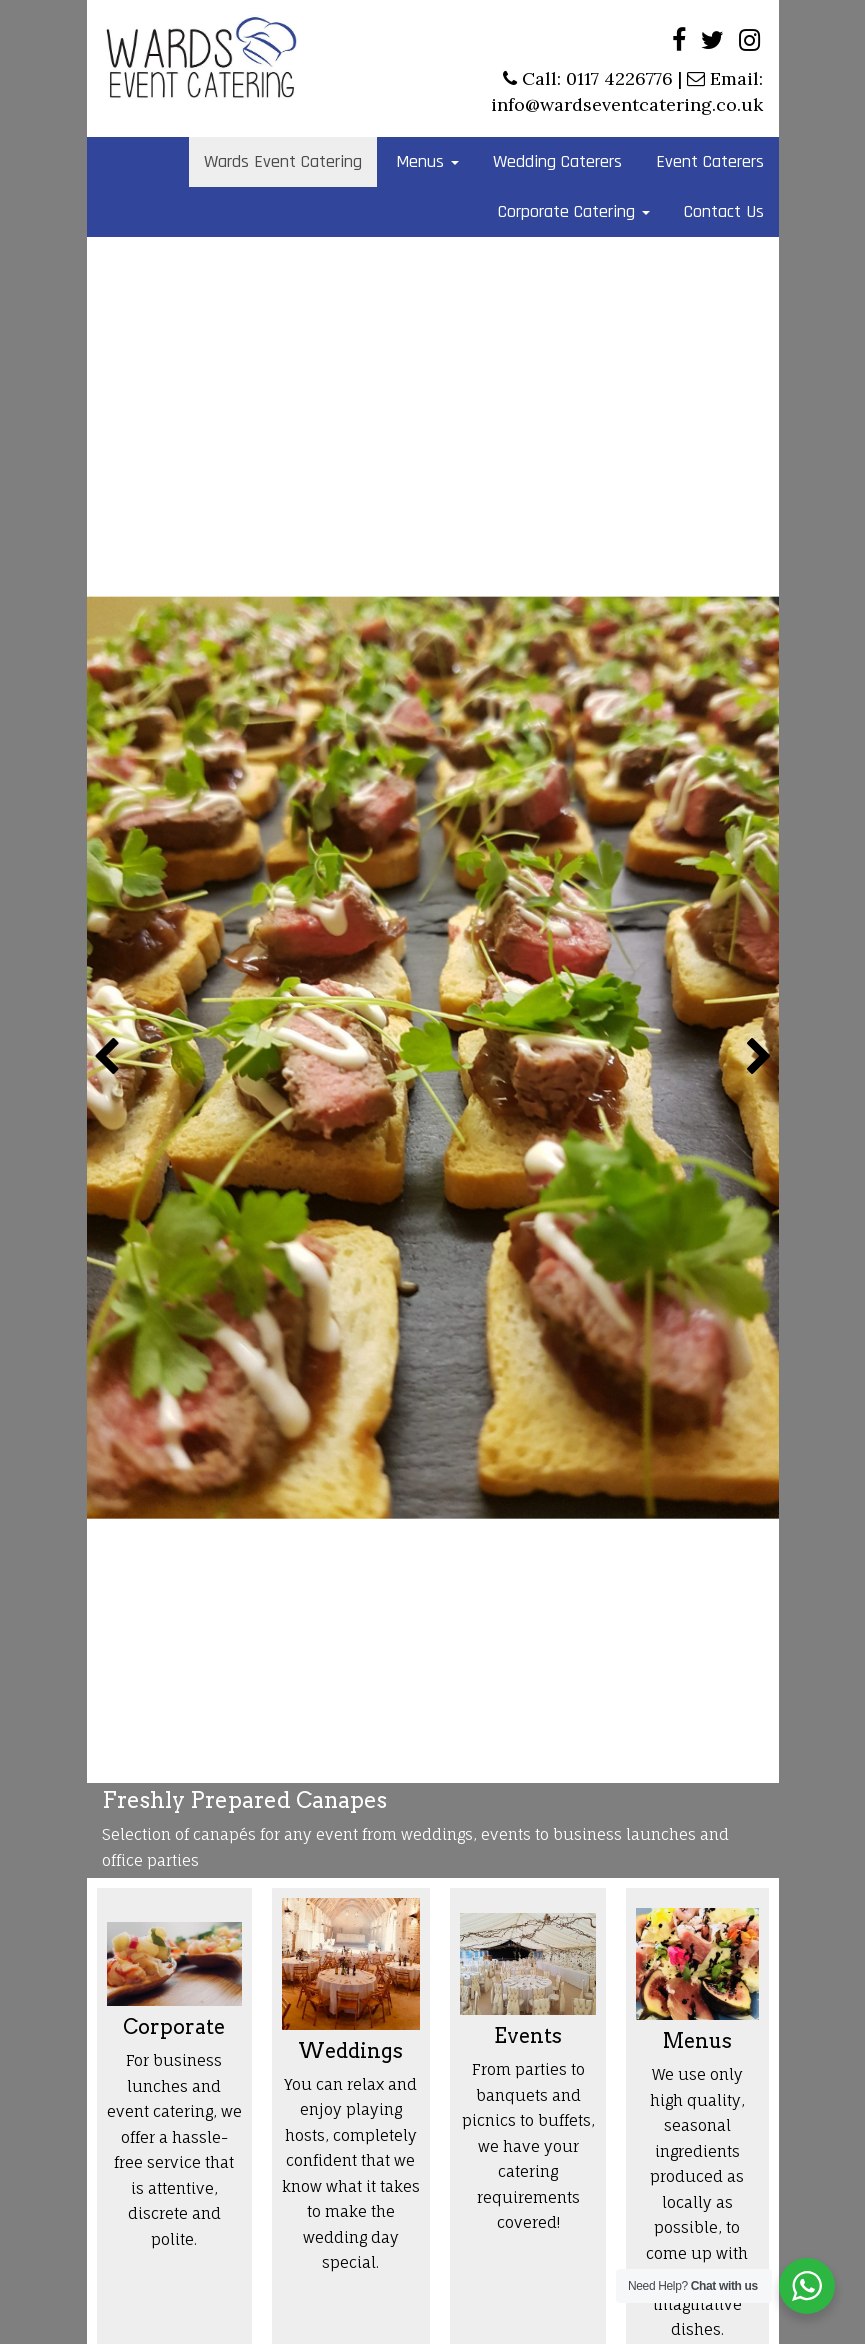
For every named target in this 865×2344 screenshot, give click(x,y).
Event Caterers (710, 161)
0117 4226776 (619, 78)
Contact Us (724, 211)
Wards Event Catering (283, 161)
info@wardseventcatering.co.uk (627, 104)
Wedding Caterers (557, 161)
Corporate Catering (574, 211)
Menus (427, 161)
